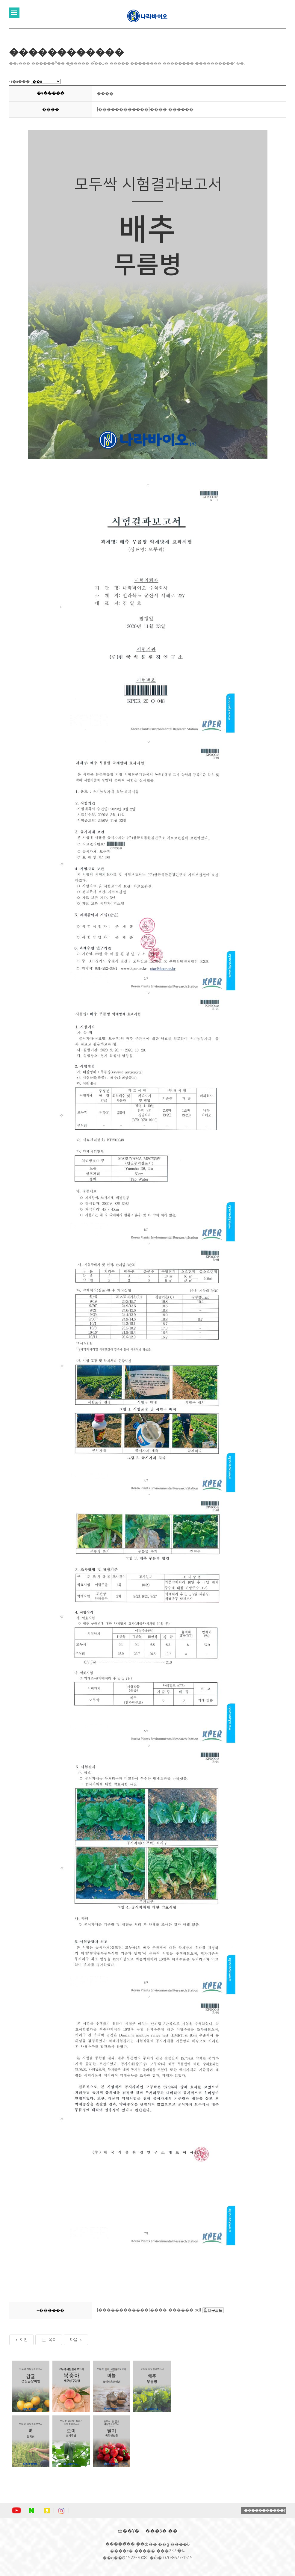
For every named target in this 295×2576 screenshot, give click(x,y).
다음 (76, 2340)
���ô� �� (161, 2530)
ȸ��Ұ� (128, 2530)
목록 (49, 2340)
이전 (21, 2340)
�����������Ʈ (265, 2510)
